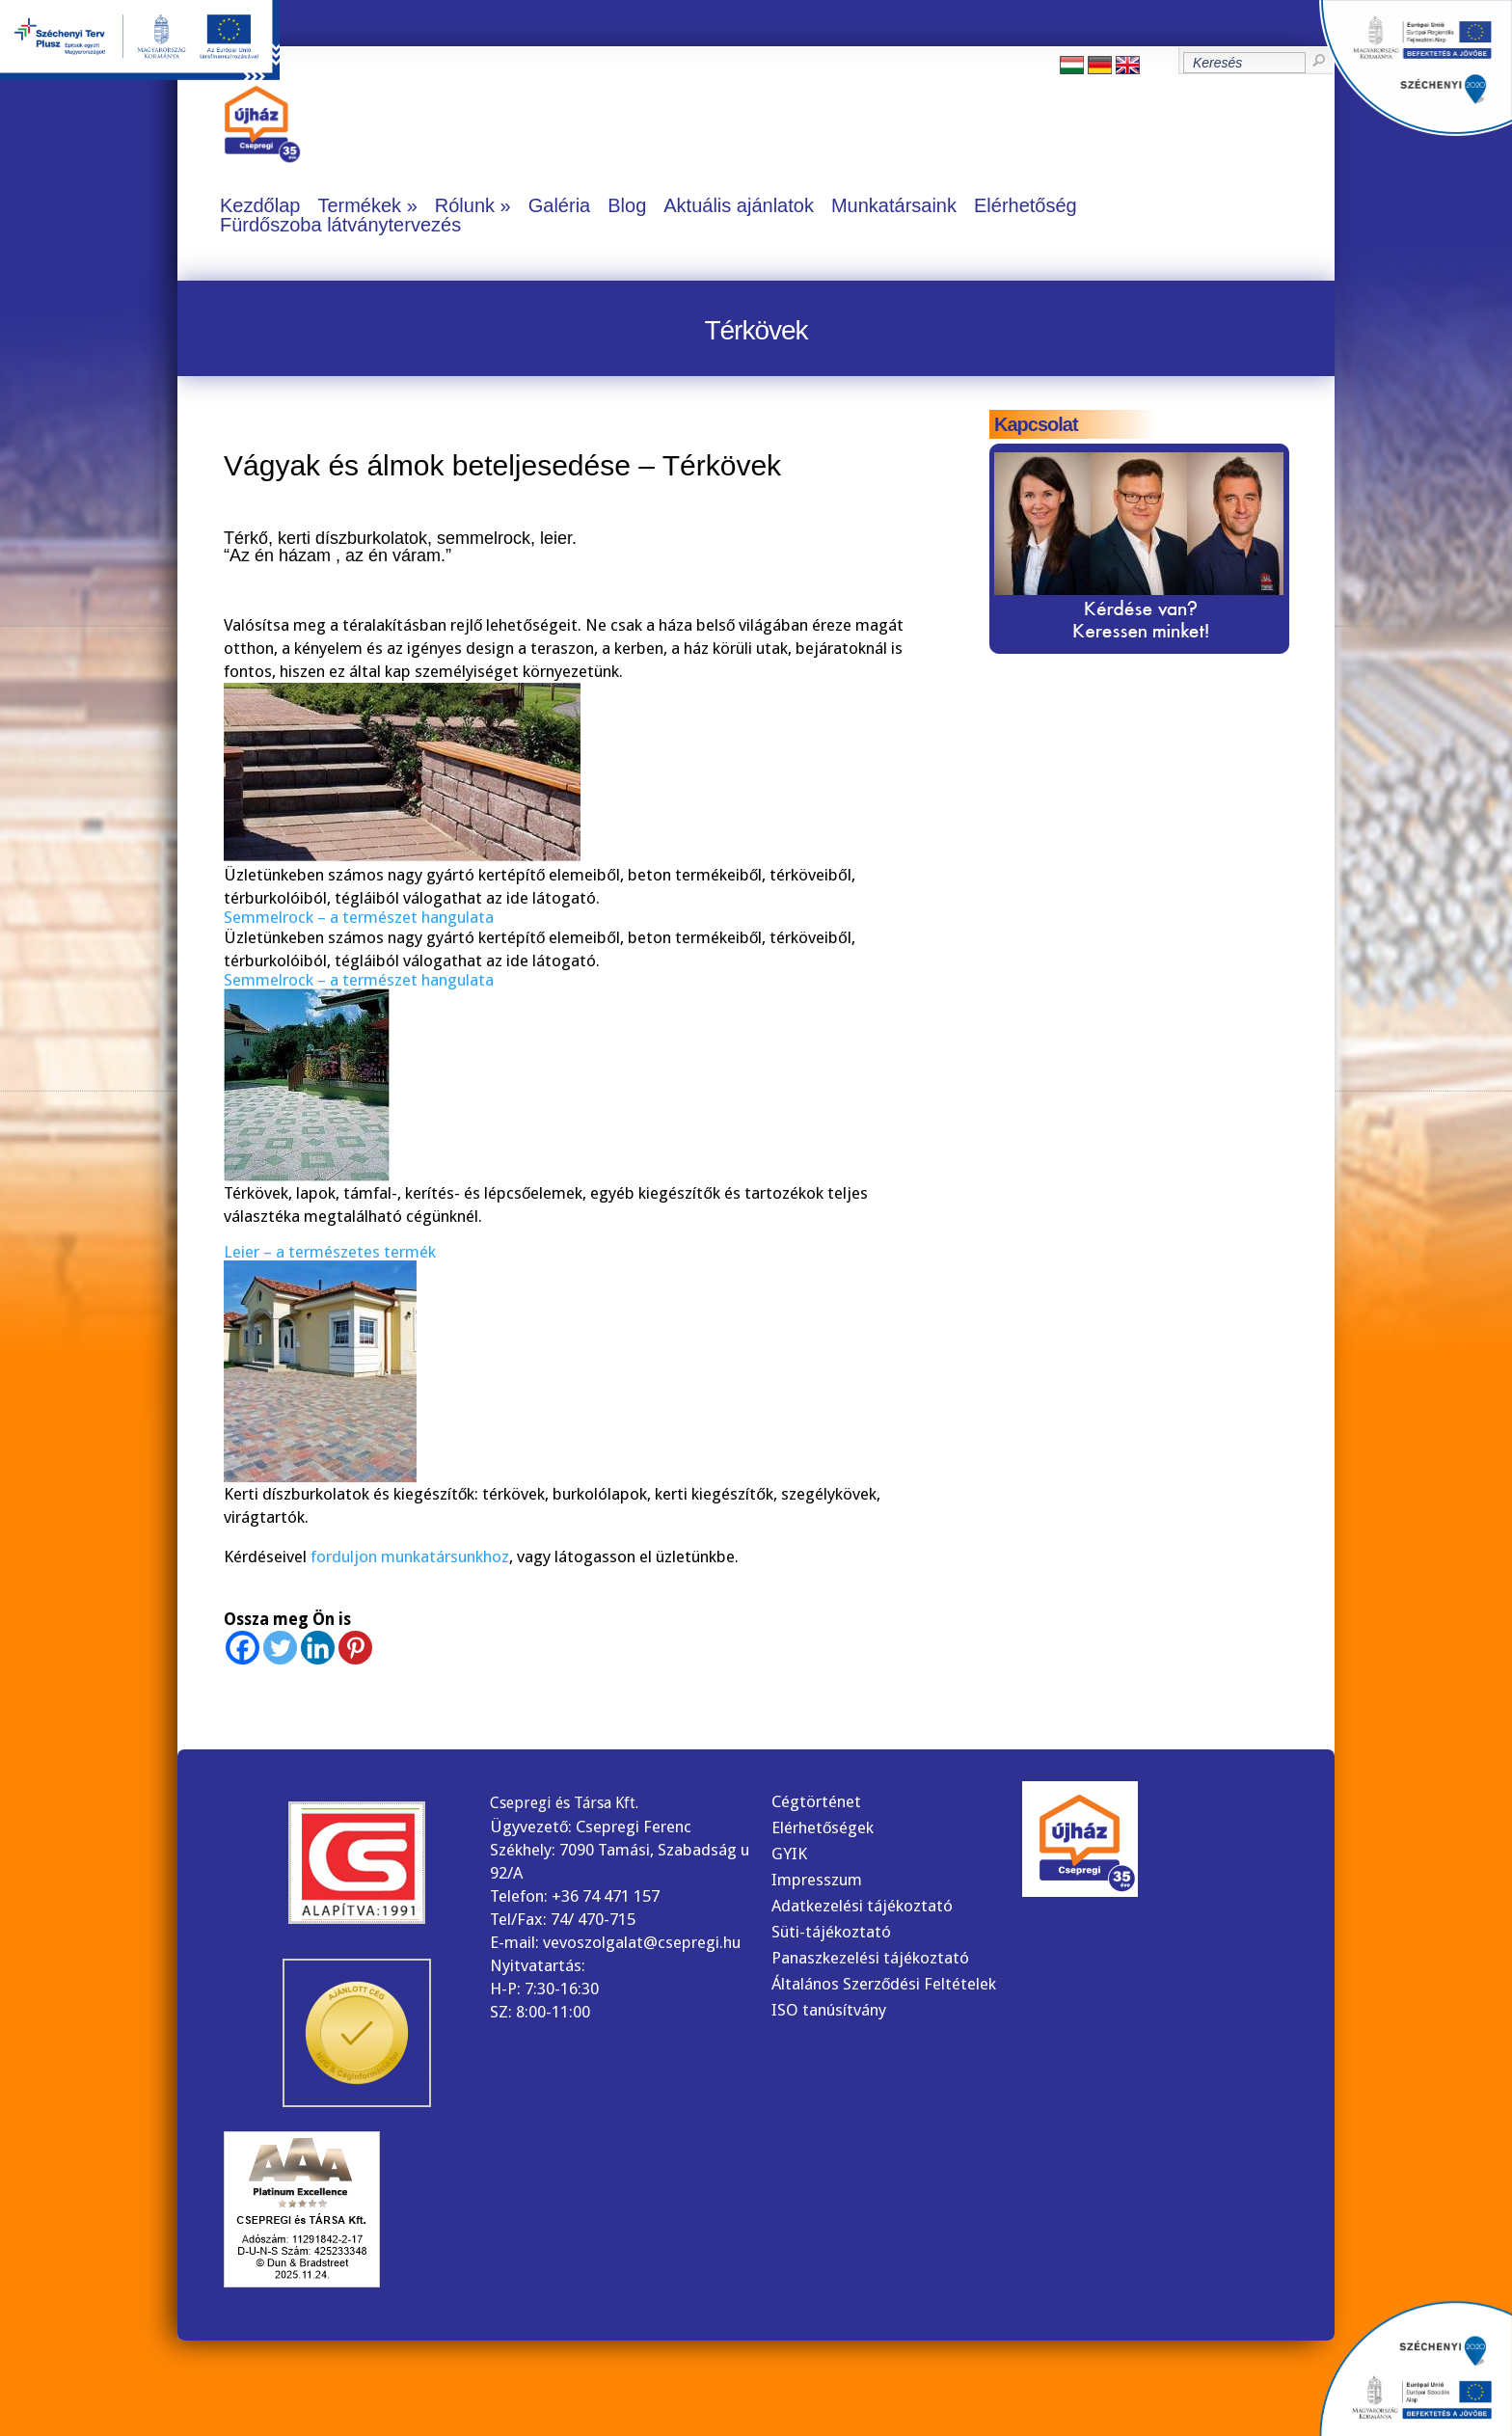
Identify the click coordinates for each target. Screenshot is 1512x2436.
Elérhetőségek (822, 1827)
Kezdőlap (260, 205)
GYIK (789, 1853)
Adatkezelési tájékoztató (862, 1905)
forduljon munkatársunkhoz (409, 1556)
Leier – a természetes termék (330, 1251)
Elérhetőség (1025, 205)
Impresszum (816, 1879)
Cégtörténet (816, 1801)
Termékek (359, 205)
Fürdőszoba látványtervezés (340, 224)
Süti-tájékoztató (831, 1931)
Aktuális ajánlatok (738, 205)
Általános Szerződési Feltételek (883, 1983)
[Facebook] (242, 1648)
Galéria (559, 205)
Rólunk (465, 205)
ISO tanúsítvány (828, 2009)
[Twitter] (280, 1648)
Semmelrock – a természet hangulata (359, 917)
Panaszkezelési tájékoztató (870, 1957)
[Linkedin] (318, 1648)
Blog (627, 205)
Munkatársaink (894, 205)
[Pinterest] (355, 1648)
